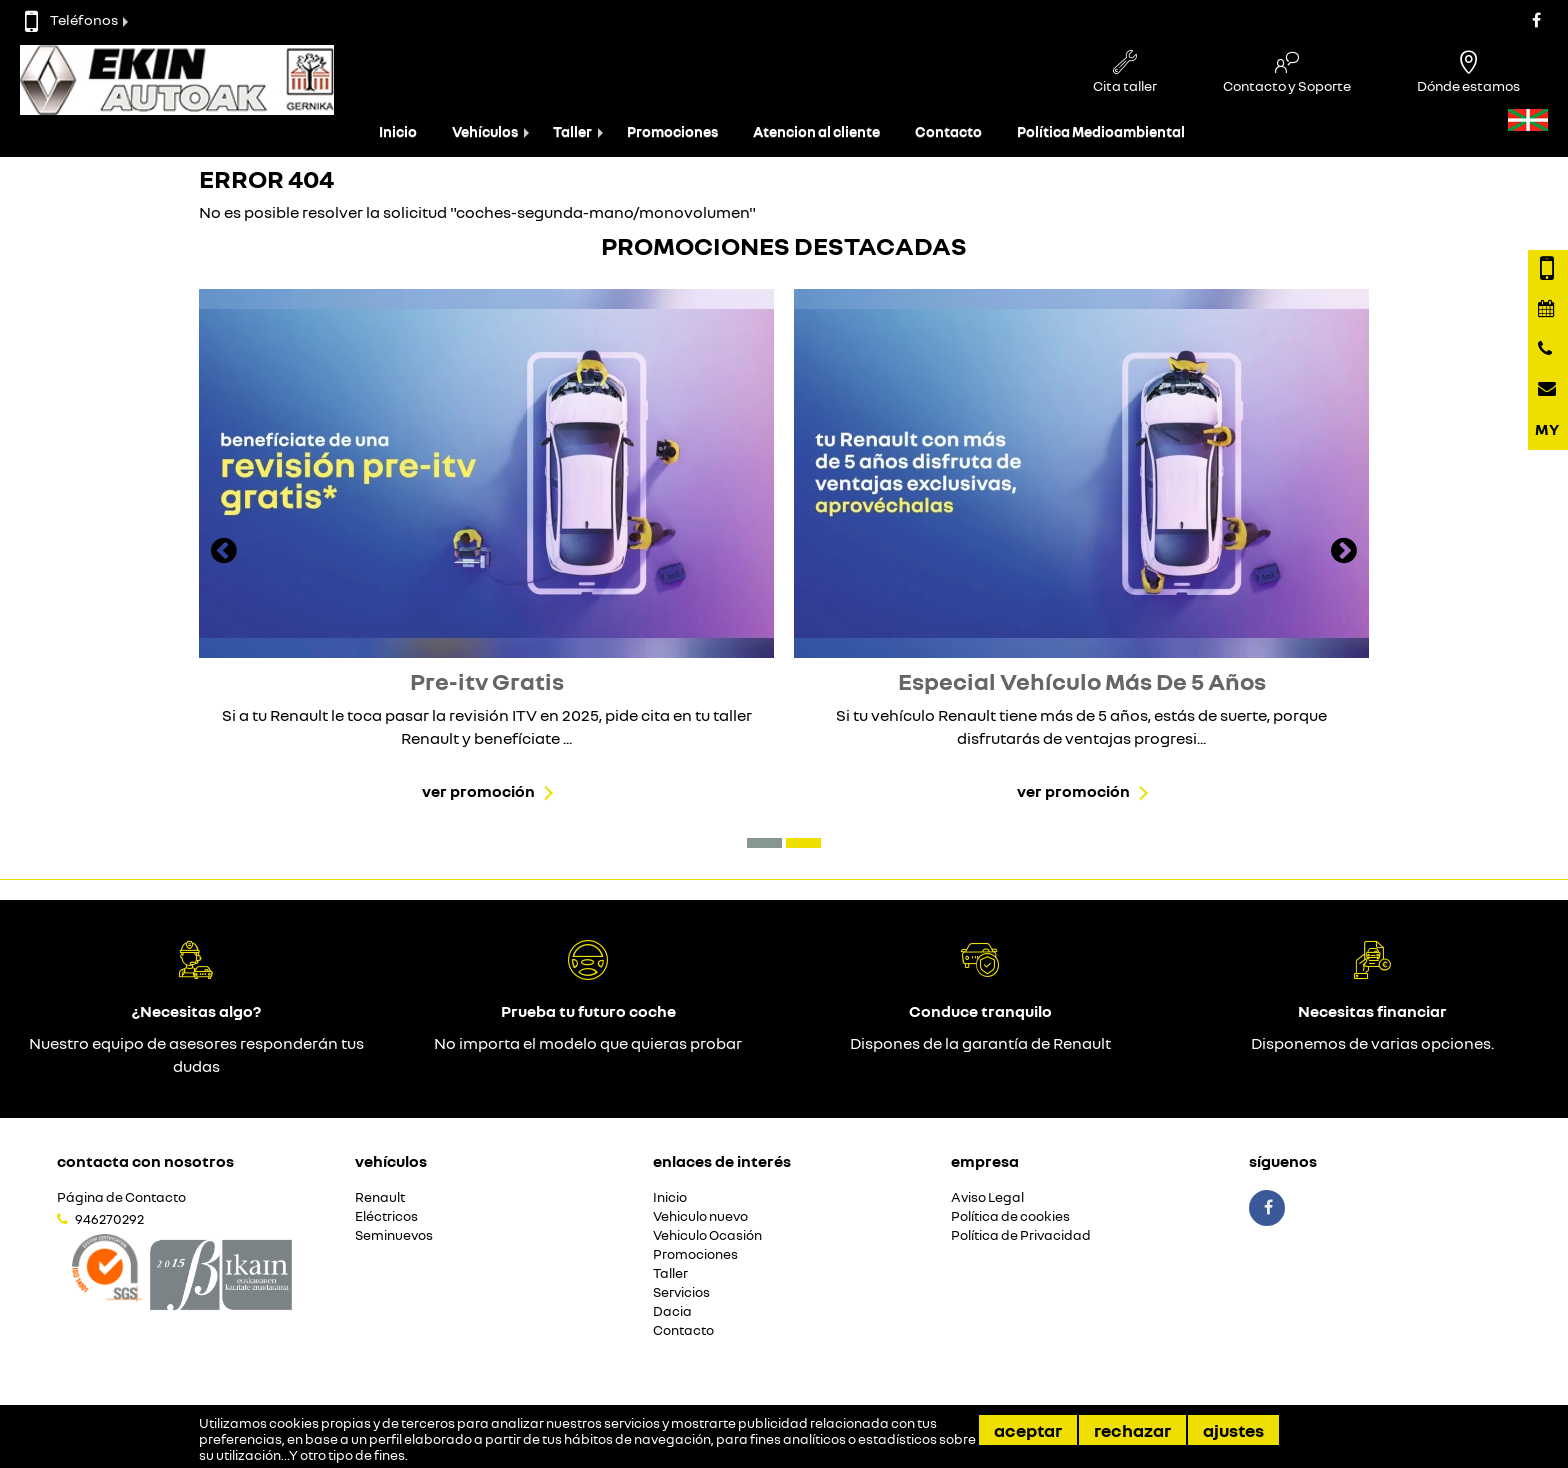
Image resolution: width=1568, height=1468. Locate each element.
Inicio (398, 131)
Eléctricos (386, 1216)
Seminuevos (394, 1235)
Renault (380, 1197)
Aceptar (1028, 1430)
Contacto (948, 131)
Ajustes (1233, 1430)
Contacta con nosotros (145, 1161)
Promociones (672, 131)
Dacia (672, 1311)
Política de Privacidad (1021, 1235)
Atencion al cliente (816, 131)
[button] (764, 843)
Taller (572, 131)
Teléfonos (71, 19)
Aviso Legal (987, 1197)
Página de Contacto (121, 1197)
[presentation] (224, 553)
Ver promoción (478, 791)
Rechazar (1132, 1430)
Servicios (681, 1292)
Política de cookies (1010, 1216)
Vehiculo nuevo (700, 1216)
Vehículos (485, 131)
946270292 (109, 1219)
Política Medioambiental (1101, 131)
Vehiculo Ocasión (707, 1235)
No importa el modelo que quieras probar (588, 1043)
